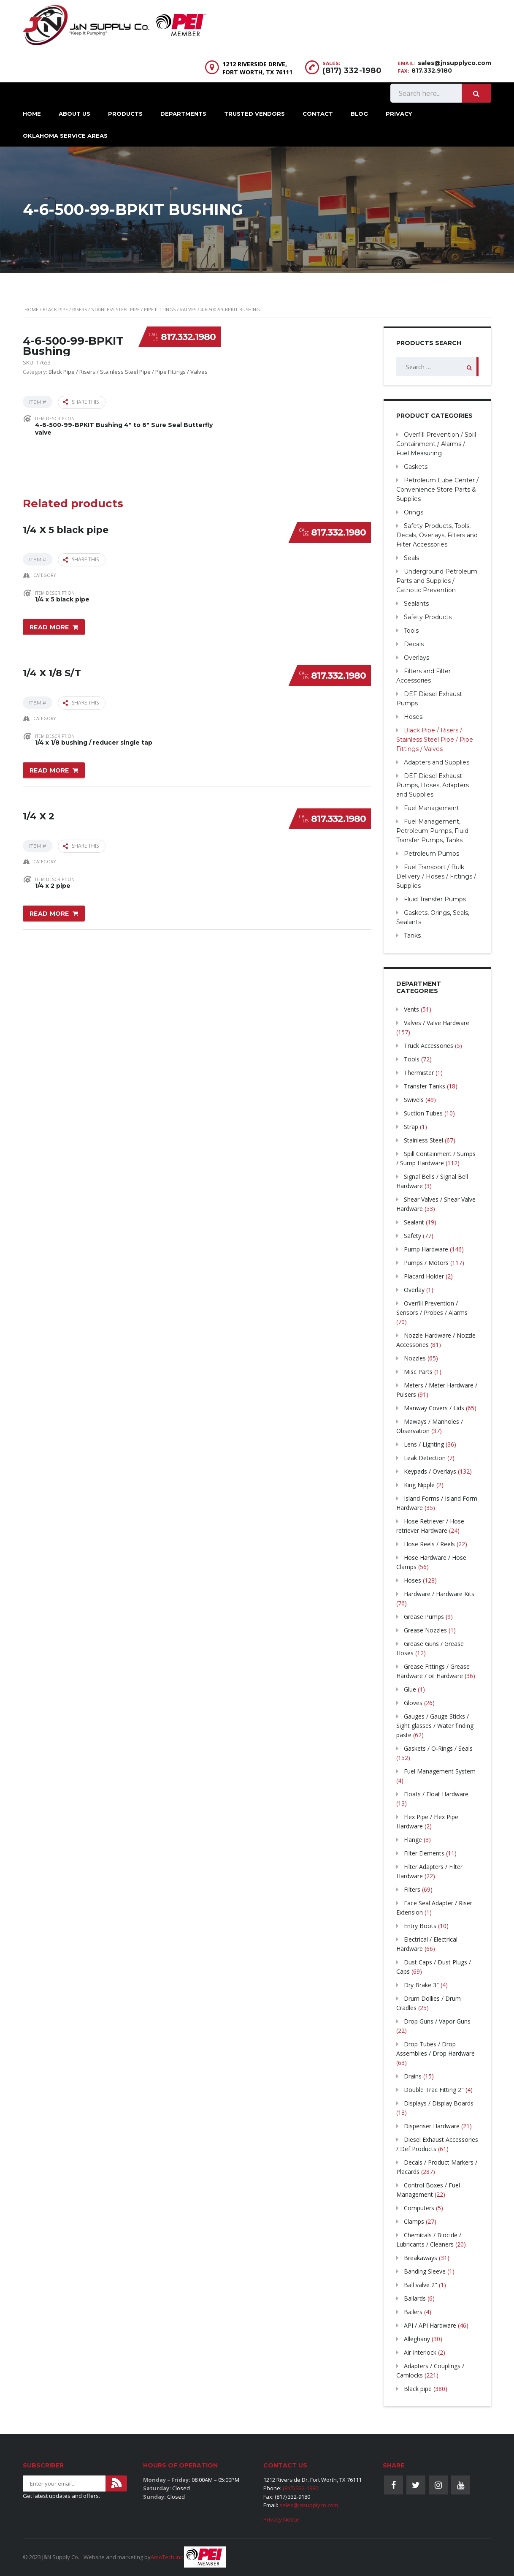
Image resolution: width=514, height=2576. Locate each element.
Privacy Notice (281, 2519)
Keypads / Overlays (430, 1471)
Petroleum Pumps (431, 853)
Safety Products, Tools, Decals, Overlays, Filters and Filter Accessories (437, 535)
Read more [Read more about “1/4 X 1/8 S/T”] (49, 768)
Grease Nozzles (425, 1630)
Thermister (419, 1073)
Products (125, 113)
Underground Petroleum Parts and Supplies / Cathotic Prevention (436, 581)
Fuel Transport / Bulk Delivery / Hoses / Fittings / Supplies (436, 876)
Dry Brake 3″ (421, 1985)
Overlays (416, 657)
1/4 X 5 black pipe (65, 527)
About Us (74, 113)
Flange (413, 1840)
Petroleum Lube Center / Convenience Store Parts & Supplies (437, 489)
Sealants (416, 603)
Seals (411, 558)
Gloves (413, 1703)
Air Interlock (420, 2352)
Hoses (413, 717)
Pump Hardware (426, 1249)
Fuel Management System (440, 1771)
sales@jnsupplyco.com (454, 63)
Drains (413, 2076)
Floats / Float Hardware (436, 1794)
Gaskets (415, 467)
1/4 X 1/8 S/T (52, 669)
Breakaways (420, 2258)
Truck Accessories (428, 1046)
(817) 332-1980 (351, 70)
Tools (411, 630)
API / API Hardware (430, 2325)
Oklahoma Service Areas (65, 135)
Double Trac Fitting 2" (434, 2090)
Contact (318, 113)
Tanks (412, 935)
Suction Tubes (423, 1113)
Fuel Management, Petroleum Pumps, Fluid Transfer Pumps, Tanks (432, 831)
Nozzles (415, 1358)
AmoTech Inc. (167, 2557)
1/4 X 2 (38, 812)
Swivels (414, 1100)
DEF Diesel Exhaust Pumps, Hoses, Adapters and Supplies (432, 785)
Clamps (414, 2221)
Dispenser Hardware (432, 2126)
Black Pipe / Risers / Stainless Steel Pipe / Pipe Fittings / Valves (119, 309)
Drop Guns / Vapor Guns (437, 2021)
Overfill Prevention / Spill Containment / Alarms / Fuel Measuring (436, 444)
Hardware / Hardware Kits (439, 1594)
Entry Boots (420, 1926)
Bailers (413, 2312)
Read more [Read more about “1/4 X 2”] (49, 910)
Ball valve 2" (420, 2285)
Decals (414, 644)
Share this (81, 401)
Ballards (415, 2298)
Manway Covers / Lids (434, 1408)
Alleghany (417, 2339)
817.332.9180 (431, 70)
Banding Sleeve (425, 2271)
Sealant (414, 1222)
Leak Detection (425, 1458)
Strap (411, 1127)
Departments (183, 113)
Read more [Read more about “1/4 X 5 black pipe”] (49, 626)
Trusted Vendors (254, 113)
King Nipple (419, 1485)
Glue (410, 1689)
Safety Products (428, 617)
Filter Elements (424, 1853)
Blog (359, 113)
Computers (419, 2208)
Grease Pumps (424, 1617)
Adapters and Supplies (436, 762)
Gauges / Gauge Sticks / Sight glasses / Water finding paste (434, 1725)
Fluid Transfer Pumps (435, 899)
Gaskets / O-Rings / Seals (438, 1748)
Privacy (399, 113)
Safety (412, 1236)
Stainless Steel (423, 1140)
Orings (413, 512)
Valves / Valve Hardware (436, 1023)
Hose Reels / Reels (429, 1544)
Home (32, 113)
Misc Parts (418, 1372)
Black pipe (418, 2389)
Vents (411, 1009)
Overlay (414, 1290)
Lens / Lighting (424, 1444)
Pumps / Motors (426, 1263)
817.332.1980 (188, 337)
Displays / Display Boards (438, 2103)
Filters (412, 1889)
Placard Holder (424, 1276)
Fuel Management (431, 808)
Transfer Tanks (424, 1086)
